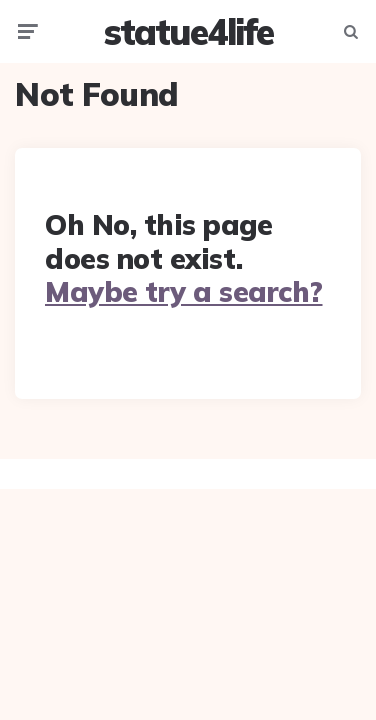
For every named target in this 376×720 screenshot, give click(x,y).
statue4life (188, 31)
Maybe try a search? (184, 291)
